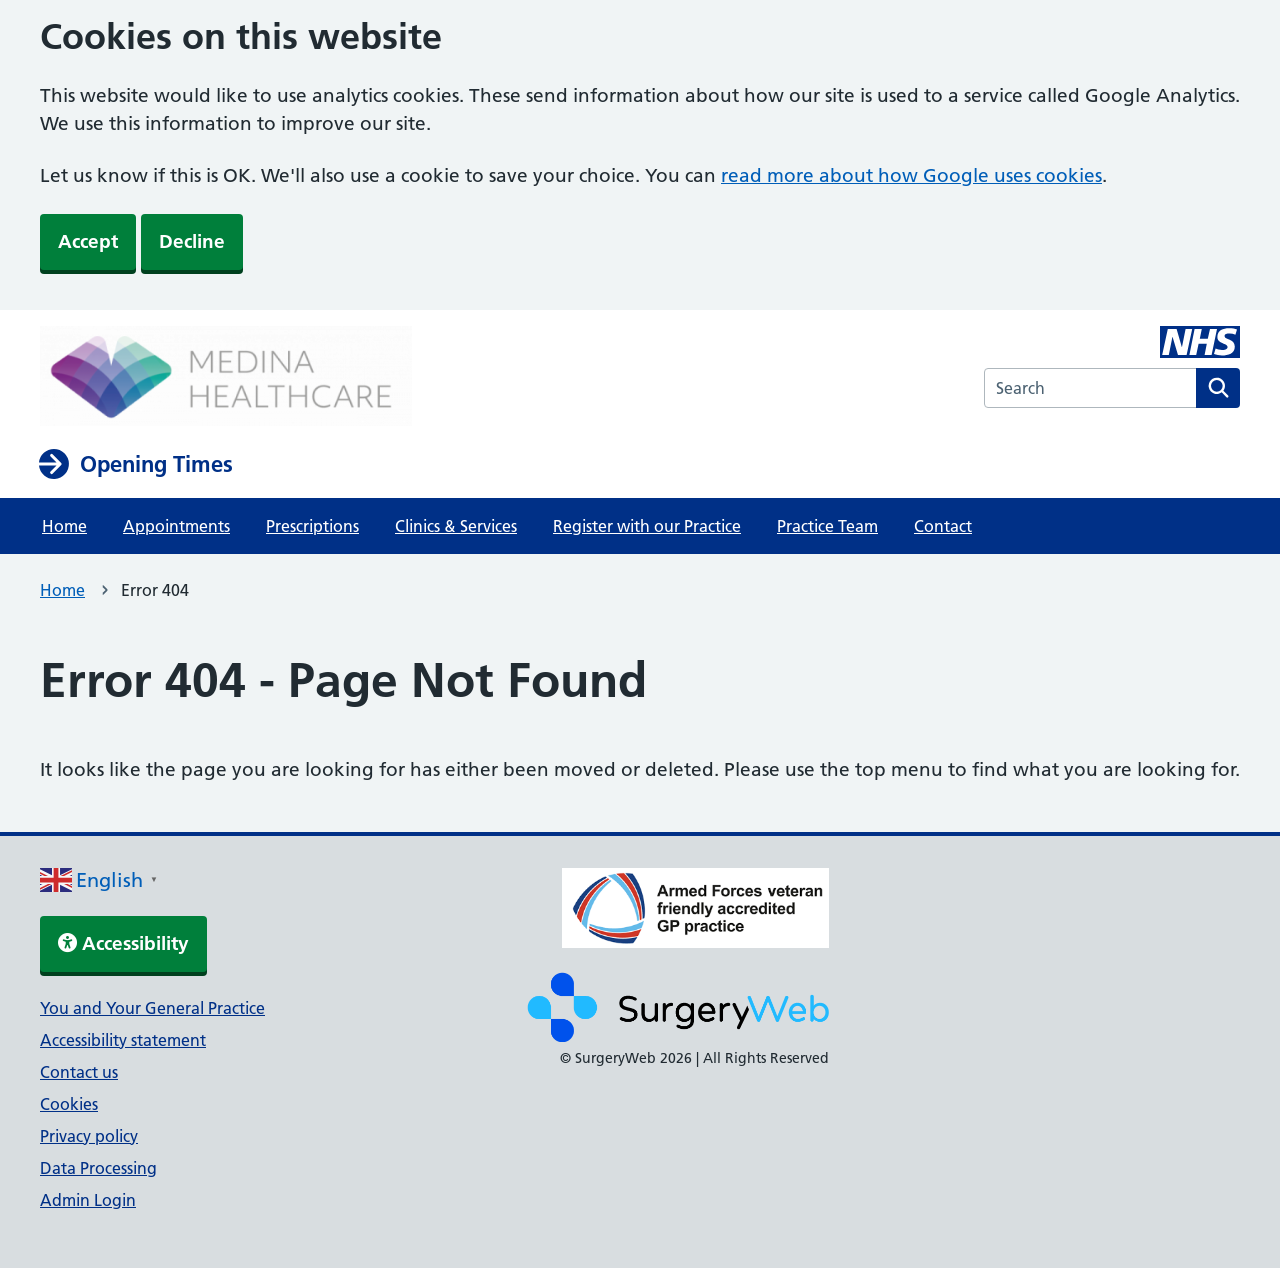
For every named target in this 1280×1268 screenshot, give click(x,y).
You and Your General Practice (152, 1008)
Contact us (79, 1072)
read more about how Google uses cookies (911, 175)
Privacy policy (89, 1136)
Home (64, 526)
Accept (88, 241)
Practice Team (827, 526)
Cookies (69, 1104)
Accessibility (123, 943)
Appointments (176, 526)
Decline (192, 241)
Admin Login (88, 1200)
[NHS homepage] (226, 378)
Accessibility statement (123, 1040)
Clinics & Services (456, 526)
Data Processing (98, 1168)
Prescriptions (312, 526)
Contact (943, 526)
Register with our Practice (647, 526)
